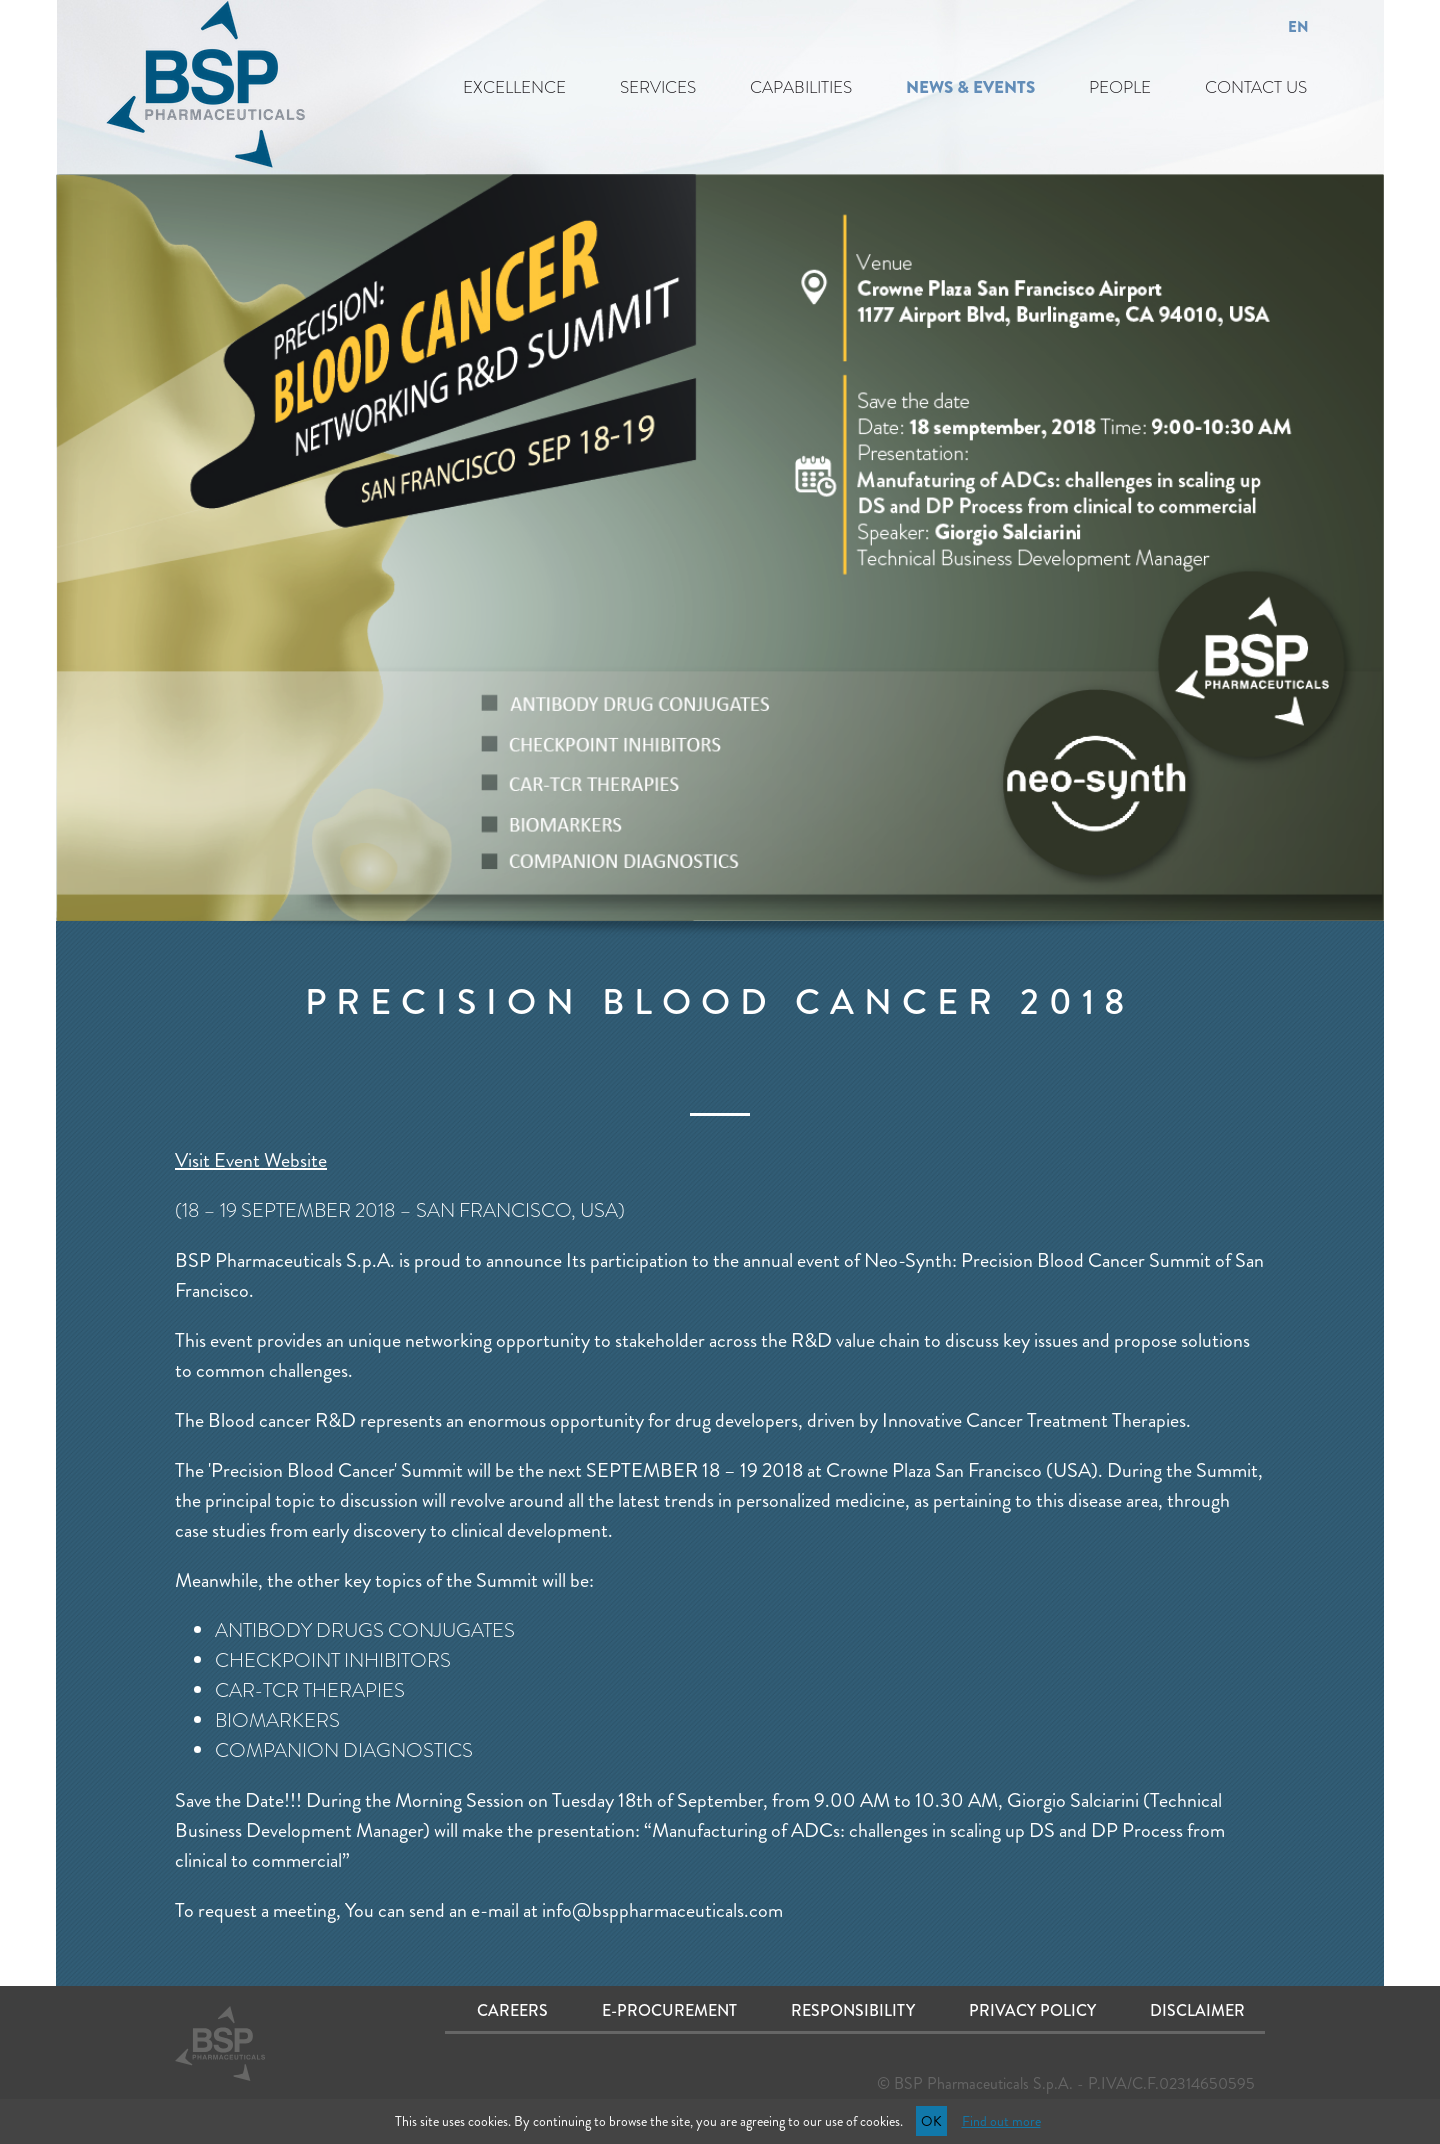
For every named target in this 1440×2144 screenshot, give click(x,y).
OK (931, 2121)
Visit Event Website (251, 1160)
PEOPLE (1120, 87)
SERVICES (658, 87)
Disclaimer (1197, 2010)
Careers (512, 2010)
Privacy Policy (1032, 2010)
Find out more (1001, 2121)
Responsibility (853, 2010)
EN (1298, 27)
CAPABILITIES (801, 87)
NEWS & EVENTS (970, 87)
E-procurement (669, 2010)
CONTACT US (1256, 87)
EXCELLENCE (514, 87)
